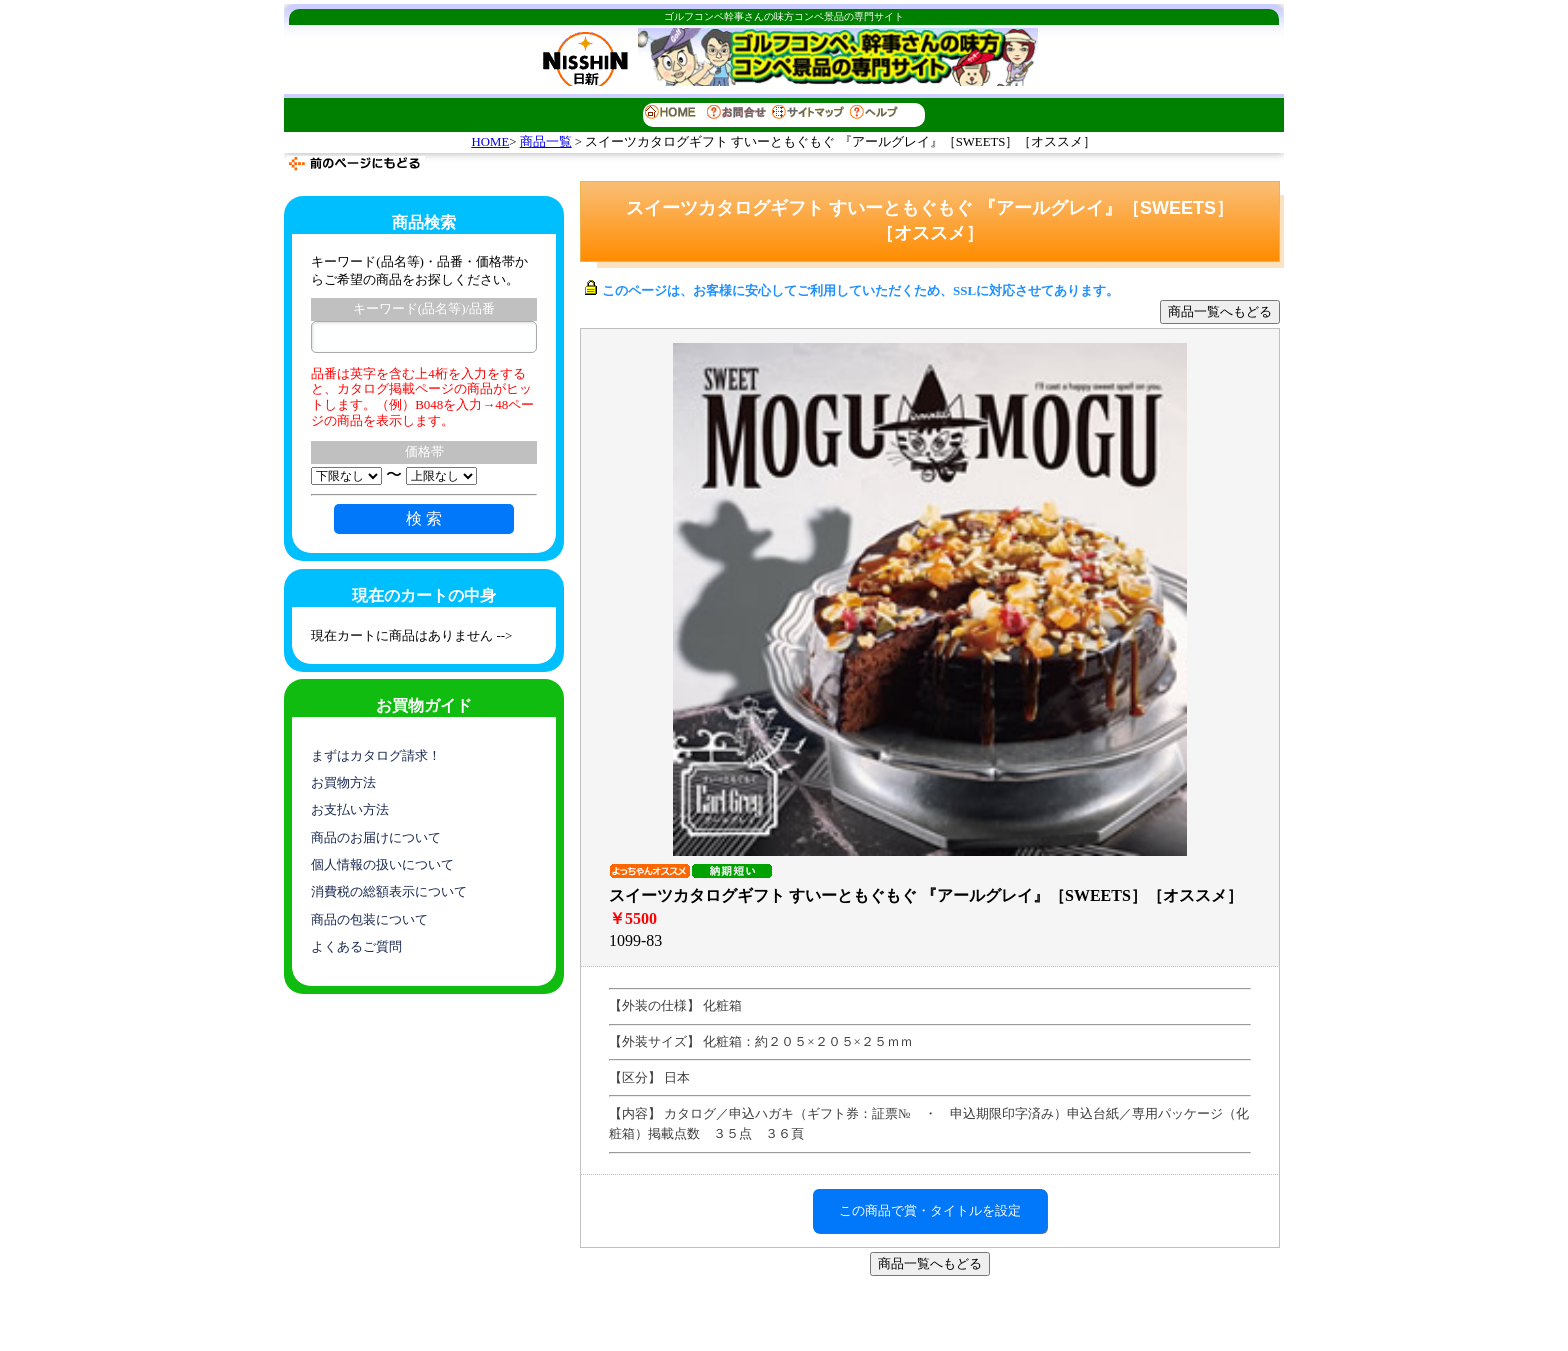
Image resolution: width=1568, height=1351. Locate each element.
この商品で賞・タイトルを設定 (930, 1210)
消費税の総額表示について (389, 891)
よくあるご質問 (356, 946)
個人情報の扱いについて (382, 864)
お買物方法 (343, 782)
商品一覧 (546, 142)
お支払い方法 (350, 809)
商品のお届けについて (376, 837)
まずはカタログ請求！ (376, 755)
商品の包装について (369, 919)
